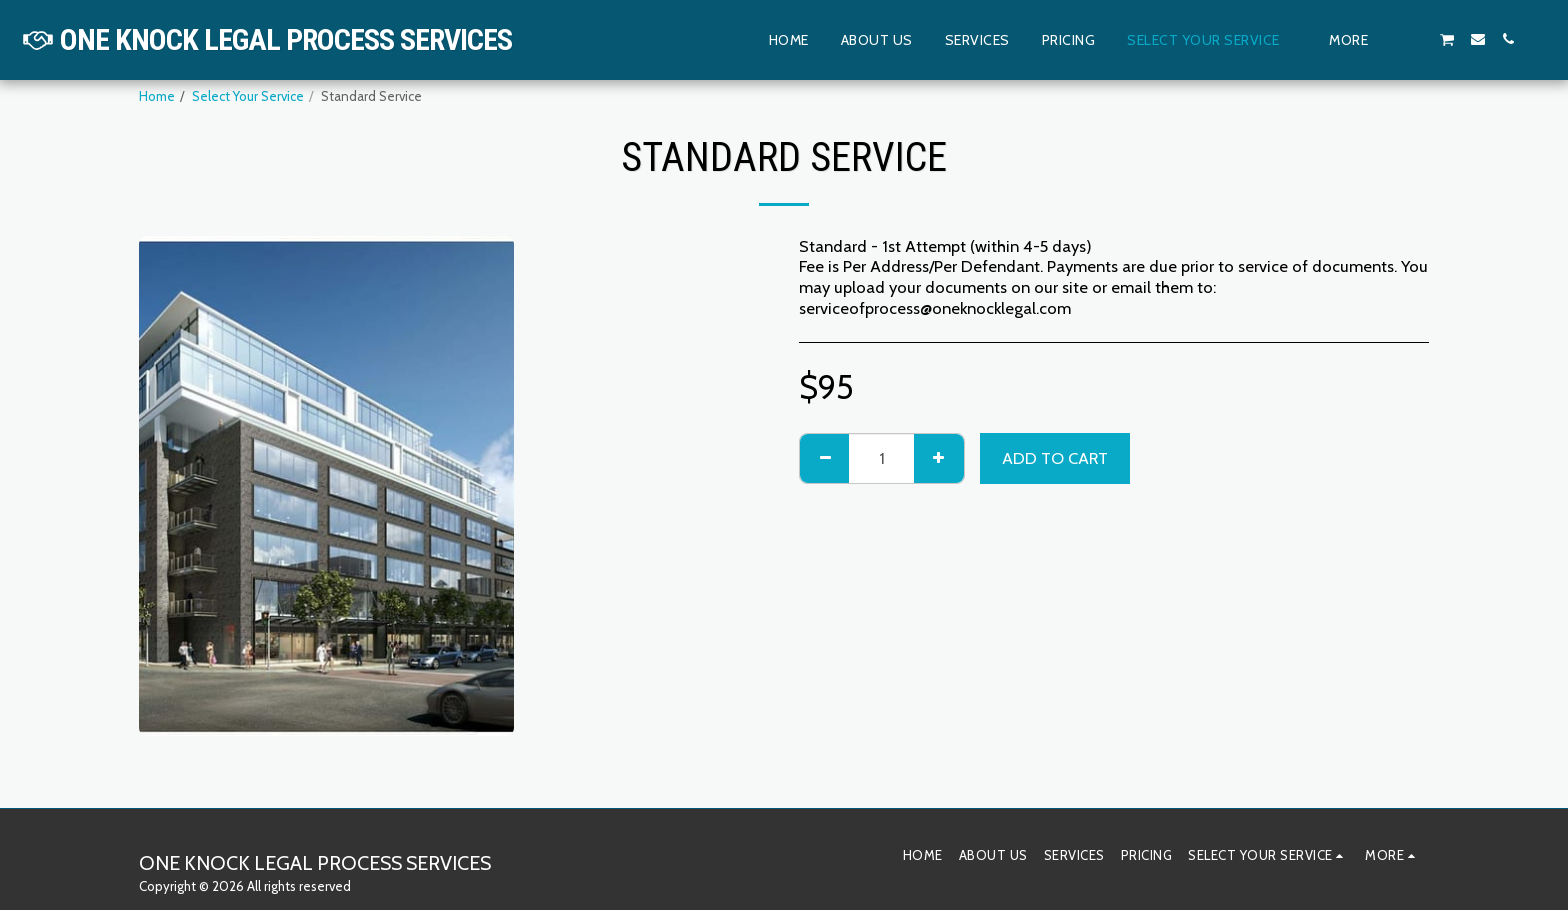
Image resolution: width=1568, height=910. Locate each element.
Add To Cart (1055, 458)
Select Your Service (248, 96)
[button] (1417, 39)
